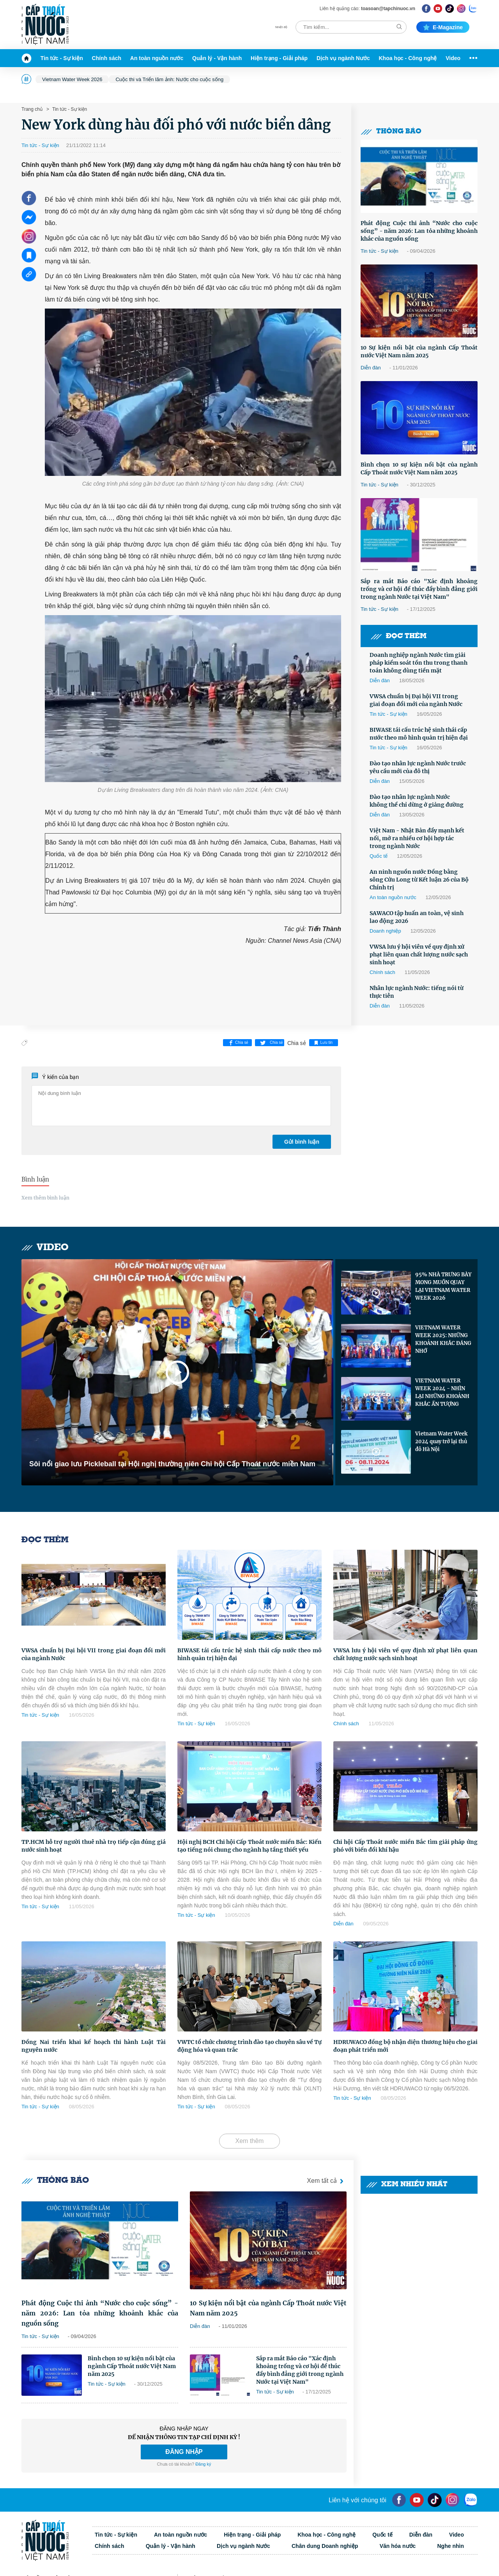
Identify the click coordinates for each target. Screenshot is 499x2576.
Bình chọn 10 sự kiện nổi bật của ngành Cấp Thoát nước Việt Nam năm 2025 (419, 468)
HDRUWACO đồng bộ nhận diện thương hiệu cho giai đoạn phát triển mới (405, 2045)
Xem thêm (249, 2141)
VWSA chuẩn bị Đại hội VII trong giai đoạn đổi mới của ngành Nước (416, 700)
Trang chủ (31, 109)
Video (453, 58)
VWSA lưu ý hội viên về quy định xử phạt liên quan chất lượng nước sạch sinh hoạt (419, 954)
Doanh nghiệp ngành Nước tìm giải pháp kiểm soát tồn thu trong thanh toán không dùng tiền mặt (418, 662)
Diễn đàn (371, 368)
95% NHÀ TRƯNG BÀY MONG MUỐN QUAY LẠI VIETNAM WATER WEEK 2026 (443, 1286)
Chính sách (106, 58)
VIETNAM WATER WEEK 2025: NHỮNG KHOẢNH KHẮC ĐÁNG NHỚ (443, 1339)
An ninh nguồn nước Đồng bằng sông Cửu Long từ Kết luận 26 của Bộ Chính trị (419, 879)
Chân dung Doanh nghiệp (325, 2546)
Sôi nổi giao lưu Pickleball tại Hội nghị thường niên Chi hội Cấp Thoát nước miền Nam (172, 1464)
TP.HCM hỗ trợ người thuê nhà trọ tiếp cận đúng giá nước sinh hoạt (93, 1845)
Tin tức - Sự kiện (62, 58)
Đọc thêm (398, 636)
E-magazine (443, 27)
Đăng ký (203, 2464)
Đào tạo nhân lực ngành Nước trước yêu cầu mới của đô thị (418, 767)
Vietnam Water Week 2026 (72, 79)
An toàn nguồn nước (156, 58)
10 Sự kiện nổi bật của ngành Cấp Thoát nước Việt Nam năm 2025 (419, 351)
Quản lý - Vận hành (217, 58)
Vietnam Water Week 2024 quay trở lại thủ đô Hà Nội (441, 1441)
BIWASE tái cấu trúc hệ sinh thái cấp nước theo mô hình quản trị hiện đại (419, 733)
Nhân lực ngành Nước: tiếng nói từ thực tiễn (417, 992)
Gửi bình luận (301, 1142)
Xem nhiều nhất (407, 2184)
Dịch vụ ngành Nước (343, 58)
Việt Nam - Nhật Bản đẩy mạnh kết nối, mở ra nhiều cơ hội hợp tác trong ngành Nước (417, 838)
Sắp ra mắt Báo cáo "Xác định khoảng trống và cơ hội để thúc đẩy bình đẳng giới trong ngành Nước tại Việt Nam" (419, 589)
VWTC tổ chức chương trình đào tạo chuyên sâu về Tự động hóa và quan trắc (249, 2045)
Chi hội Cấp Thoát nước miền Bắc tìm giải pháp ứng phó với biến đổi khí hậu (405, 1845)
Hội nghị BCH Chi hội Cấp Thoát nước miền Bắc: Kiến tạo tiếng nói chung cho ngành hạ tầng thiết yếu (249, 1845)
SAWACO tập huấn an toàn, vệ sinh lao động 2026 (417, 917)
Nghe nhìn (450, 2546)
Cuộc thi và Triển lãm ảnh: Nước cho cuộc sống (169, 79)
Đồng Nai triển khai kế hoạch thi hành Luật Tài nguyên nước (93, 2045)
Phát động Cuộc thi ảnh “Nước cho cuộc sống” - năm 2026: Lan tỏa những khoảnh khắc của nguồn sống (419, 231)
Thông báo (391, 131)
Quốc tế (379, 856)
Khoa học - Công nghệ (408, 58)
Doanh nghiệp (385, 931)
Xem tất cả (327, 2181)
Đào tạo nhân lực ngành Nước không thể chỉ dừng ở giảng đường (417, 800)
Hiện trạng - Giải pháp (279, 58)
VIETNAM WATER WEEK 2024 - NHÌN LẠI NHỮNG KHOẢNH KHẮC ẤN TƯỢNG (442, 1392)
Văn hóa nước (398, 2546)
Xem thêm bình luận (45, 1198)
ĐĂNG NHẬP (183, 2451)
